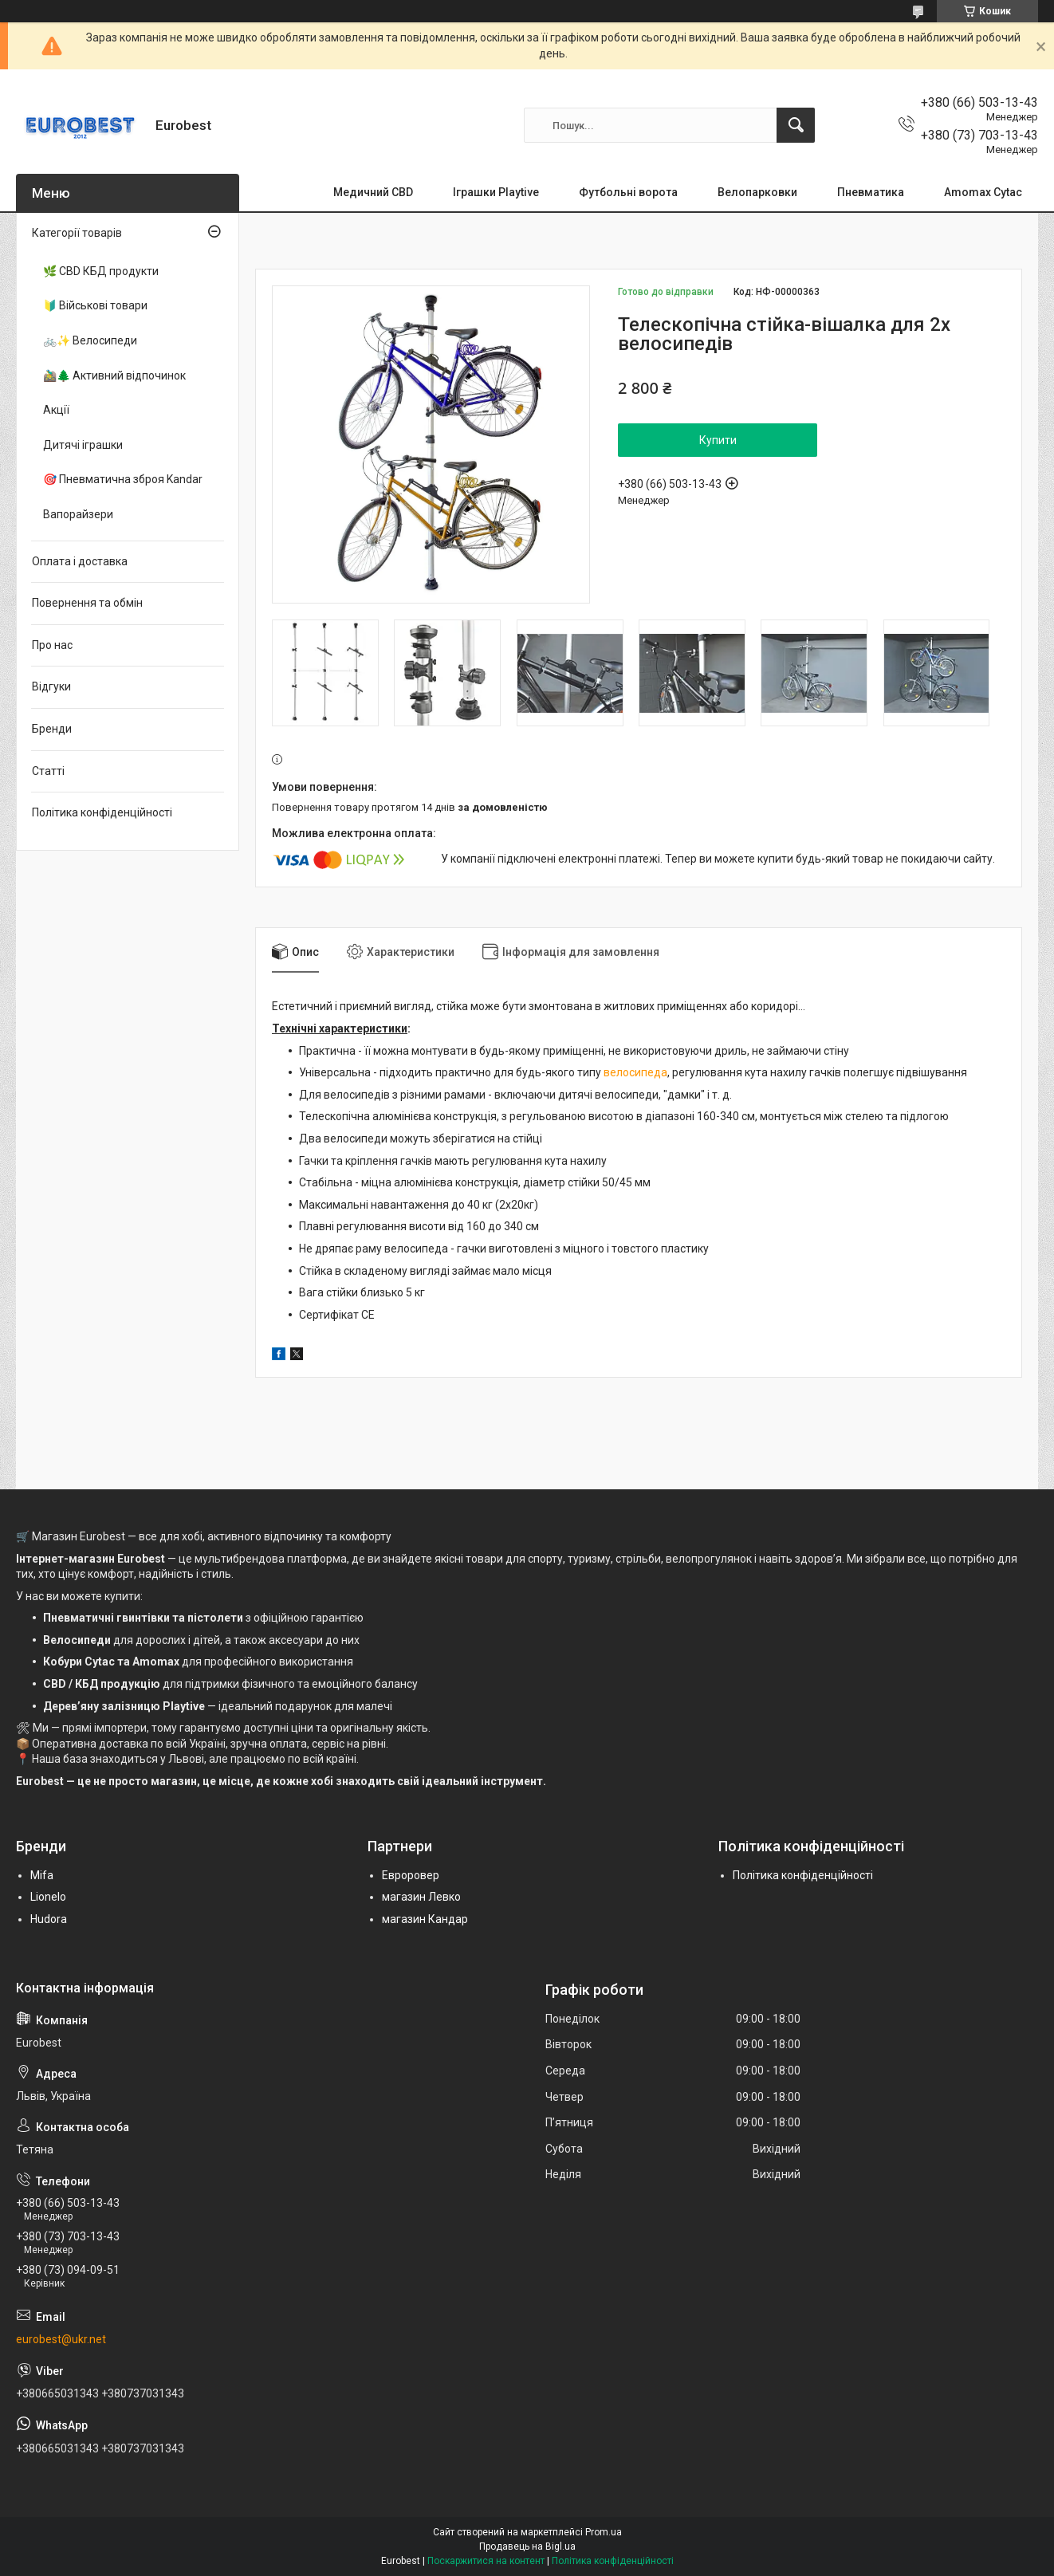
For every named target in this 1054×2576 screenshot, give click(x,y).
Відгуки (51, 686)
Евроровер (410, 1875)
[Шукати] (796, 125)
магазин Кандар (425, 1919)
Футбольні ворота (628, 192)
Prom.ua (603, 2532)
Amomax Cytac (983, 192)
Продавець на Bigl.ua (527, 2546)
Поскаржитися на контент (486, 2560)
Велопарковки (757, 192)
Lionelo (48, 1896)
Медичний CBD (373, 192)
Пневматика (870, 192)
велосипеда (635, 1072)
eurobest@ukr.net (61, 2339)
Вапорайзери (78, 514)
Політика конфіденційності (102, 812)
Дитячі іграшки (83, 445)
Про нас (52, 645)
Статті (48, 771)
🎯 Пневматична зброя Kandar (123, 479)
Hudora (48, 1919)
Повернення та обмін (87, 602)
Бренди (52, 728)
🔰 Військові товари (95, 305)
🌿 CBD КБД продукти (101, 271)
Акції (56, 409)
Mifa (41, 1875)
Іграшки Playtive (496, 192)
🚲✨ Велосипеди (90, 340)
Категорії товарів (77, 232)
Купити (718, 440)
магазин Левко (421, 1896)
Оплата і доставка (80, 561)
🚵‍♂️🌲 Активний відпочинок (114, 375)
